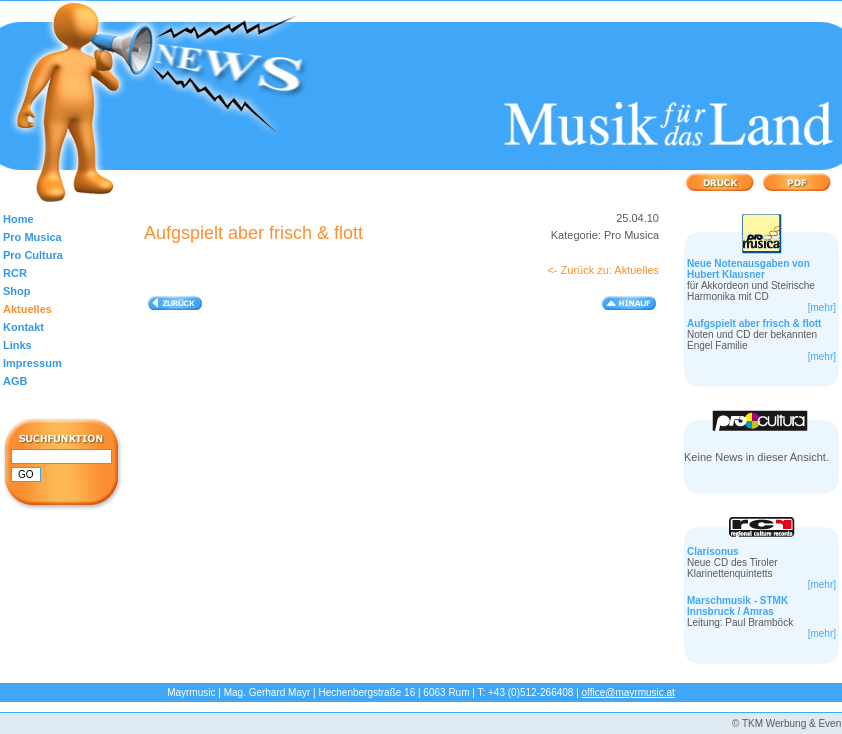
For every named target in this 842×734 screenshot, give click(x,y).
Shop (17, 291)
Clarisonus (713, 551)
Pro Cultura (33, 255)
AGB (15, 381)
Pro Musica (32, 237)
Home (18, 219)
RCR (15, 273)
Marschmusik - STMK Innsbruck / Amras (737, 606)
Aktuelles (27, 309)
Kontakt (23, 327)
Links (17, 345)
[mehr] (822, 307)
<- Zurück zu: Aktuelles (603, 270)
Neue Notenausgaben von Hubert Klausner (748, 269)
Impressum (32, 363)
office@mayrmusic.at (628, 692)
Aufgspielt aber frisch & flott (754, 323)
